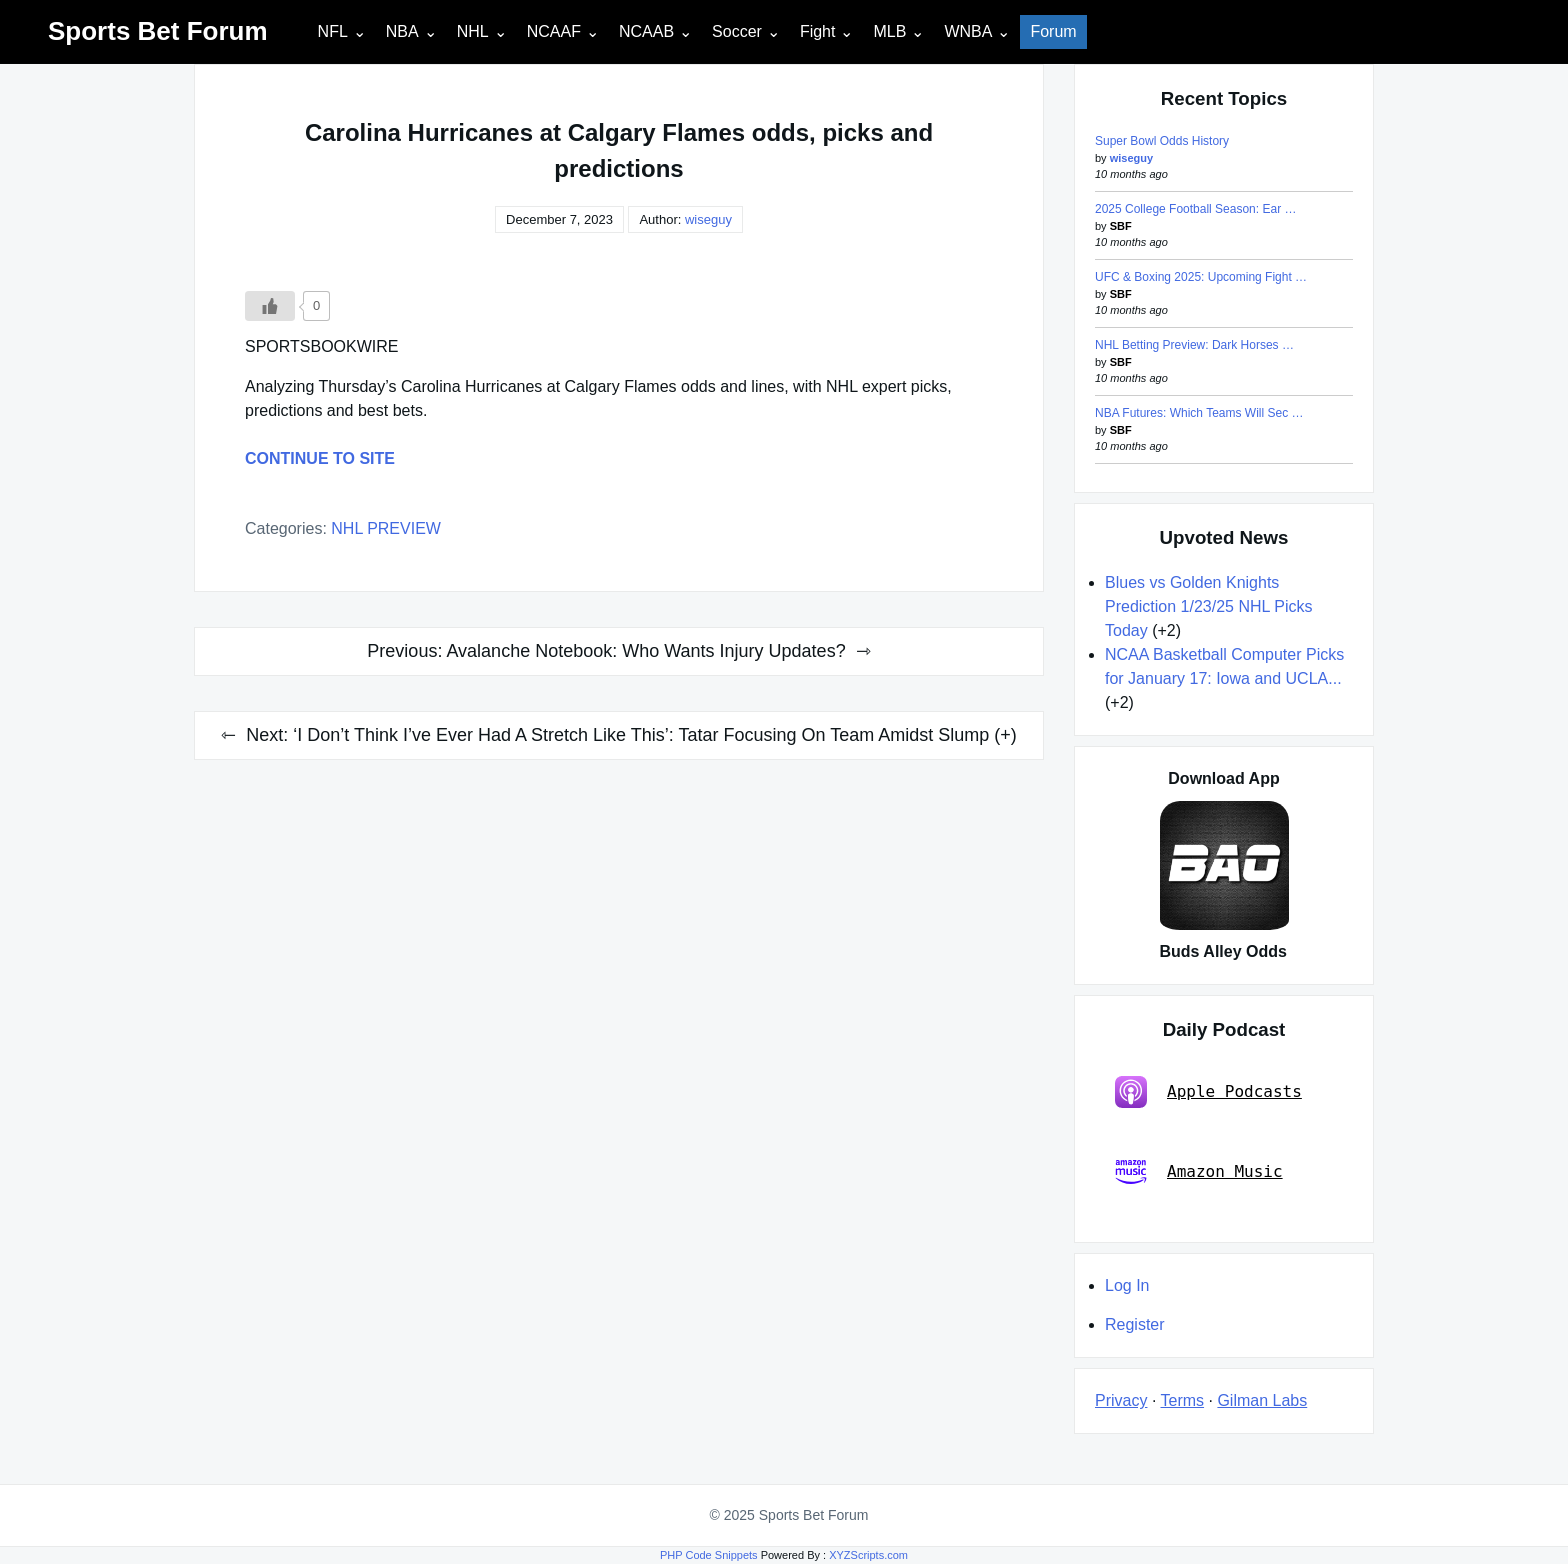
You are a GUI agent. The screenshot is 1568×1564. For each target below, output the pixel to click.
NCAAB (646, 31)
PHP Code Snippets (709, 1555)
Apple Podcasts (1208, 1092)
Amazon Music (1199, 1172)
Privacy (1121, 1400)
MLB (889, 31)
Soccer (737, 31)
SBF (1121, 226)
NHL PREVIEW (386, 528)
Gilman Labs (1262, 1400)
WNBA (968, 31)
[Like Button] (270, 306)
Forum (1053, 31)
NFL (333, 31)
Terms (1183, 1400)
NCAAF (554, 31)
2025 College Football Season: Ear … (1195, 209)
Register (1135, 1324)
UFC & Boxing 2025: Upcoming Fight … (1201, 277)
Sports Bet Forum (158, 31)
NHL (473, 31)
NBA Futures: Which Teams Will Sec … (1199, 413)
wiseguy (708, 219)
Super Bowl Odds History (1162, 141)
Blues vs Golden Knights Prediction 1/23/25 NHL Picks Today (1209, 606)
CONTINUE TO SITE (320, 458)
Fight (818, 31)
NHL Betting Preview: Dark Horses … (1194, 345)
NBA (402, 31)
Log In (1127, 1285)
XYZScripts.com (868, 1555)
